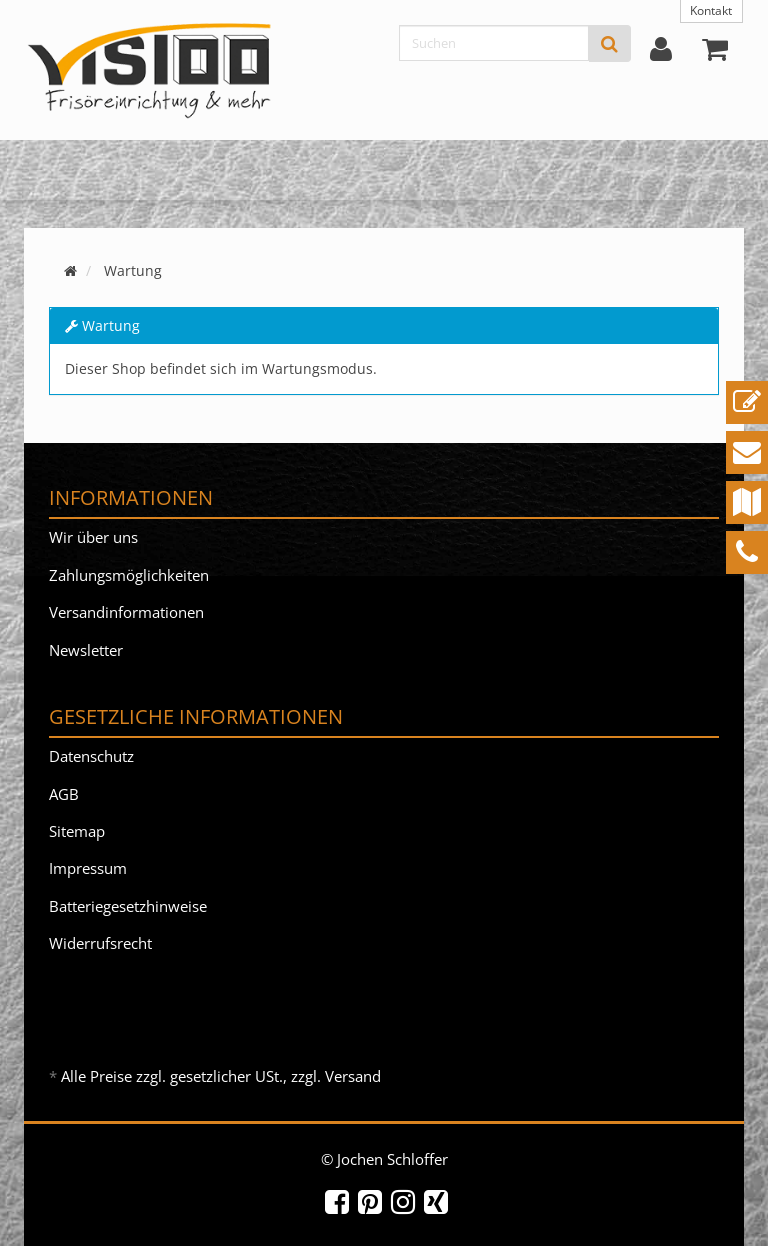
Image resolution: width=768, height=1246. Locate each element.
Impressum (88, 868)
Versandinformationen (126, 612)
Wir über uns (93, 537)
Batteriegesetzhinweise (128, 906)
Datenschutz (91, 756)
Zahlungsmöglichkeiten (129, 575)
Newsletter (86, 650)
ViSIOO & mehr (544, 169)
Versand (353, 1076)
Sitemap (77, 831)
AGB (64, 794)
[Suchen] (494, 43)
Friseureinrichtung (102, 169)
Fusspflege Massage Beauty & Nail (329, 169)
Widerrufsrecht (100, 943)
